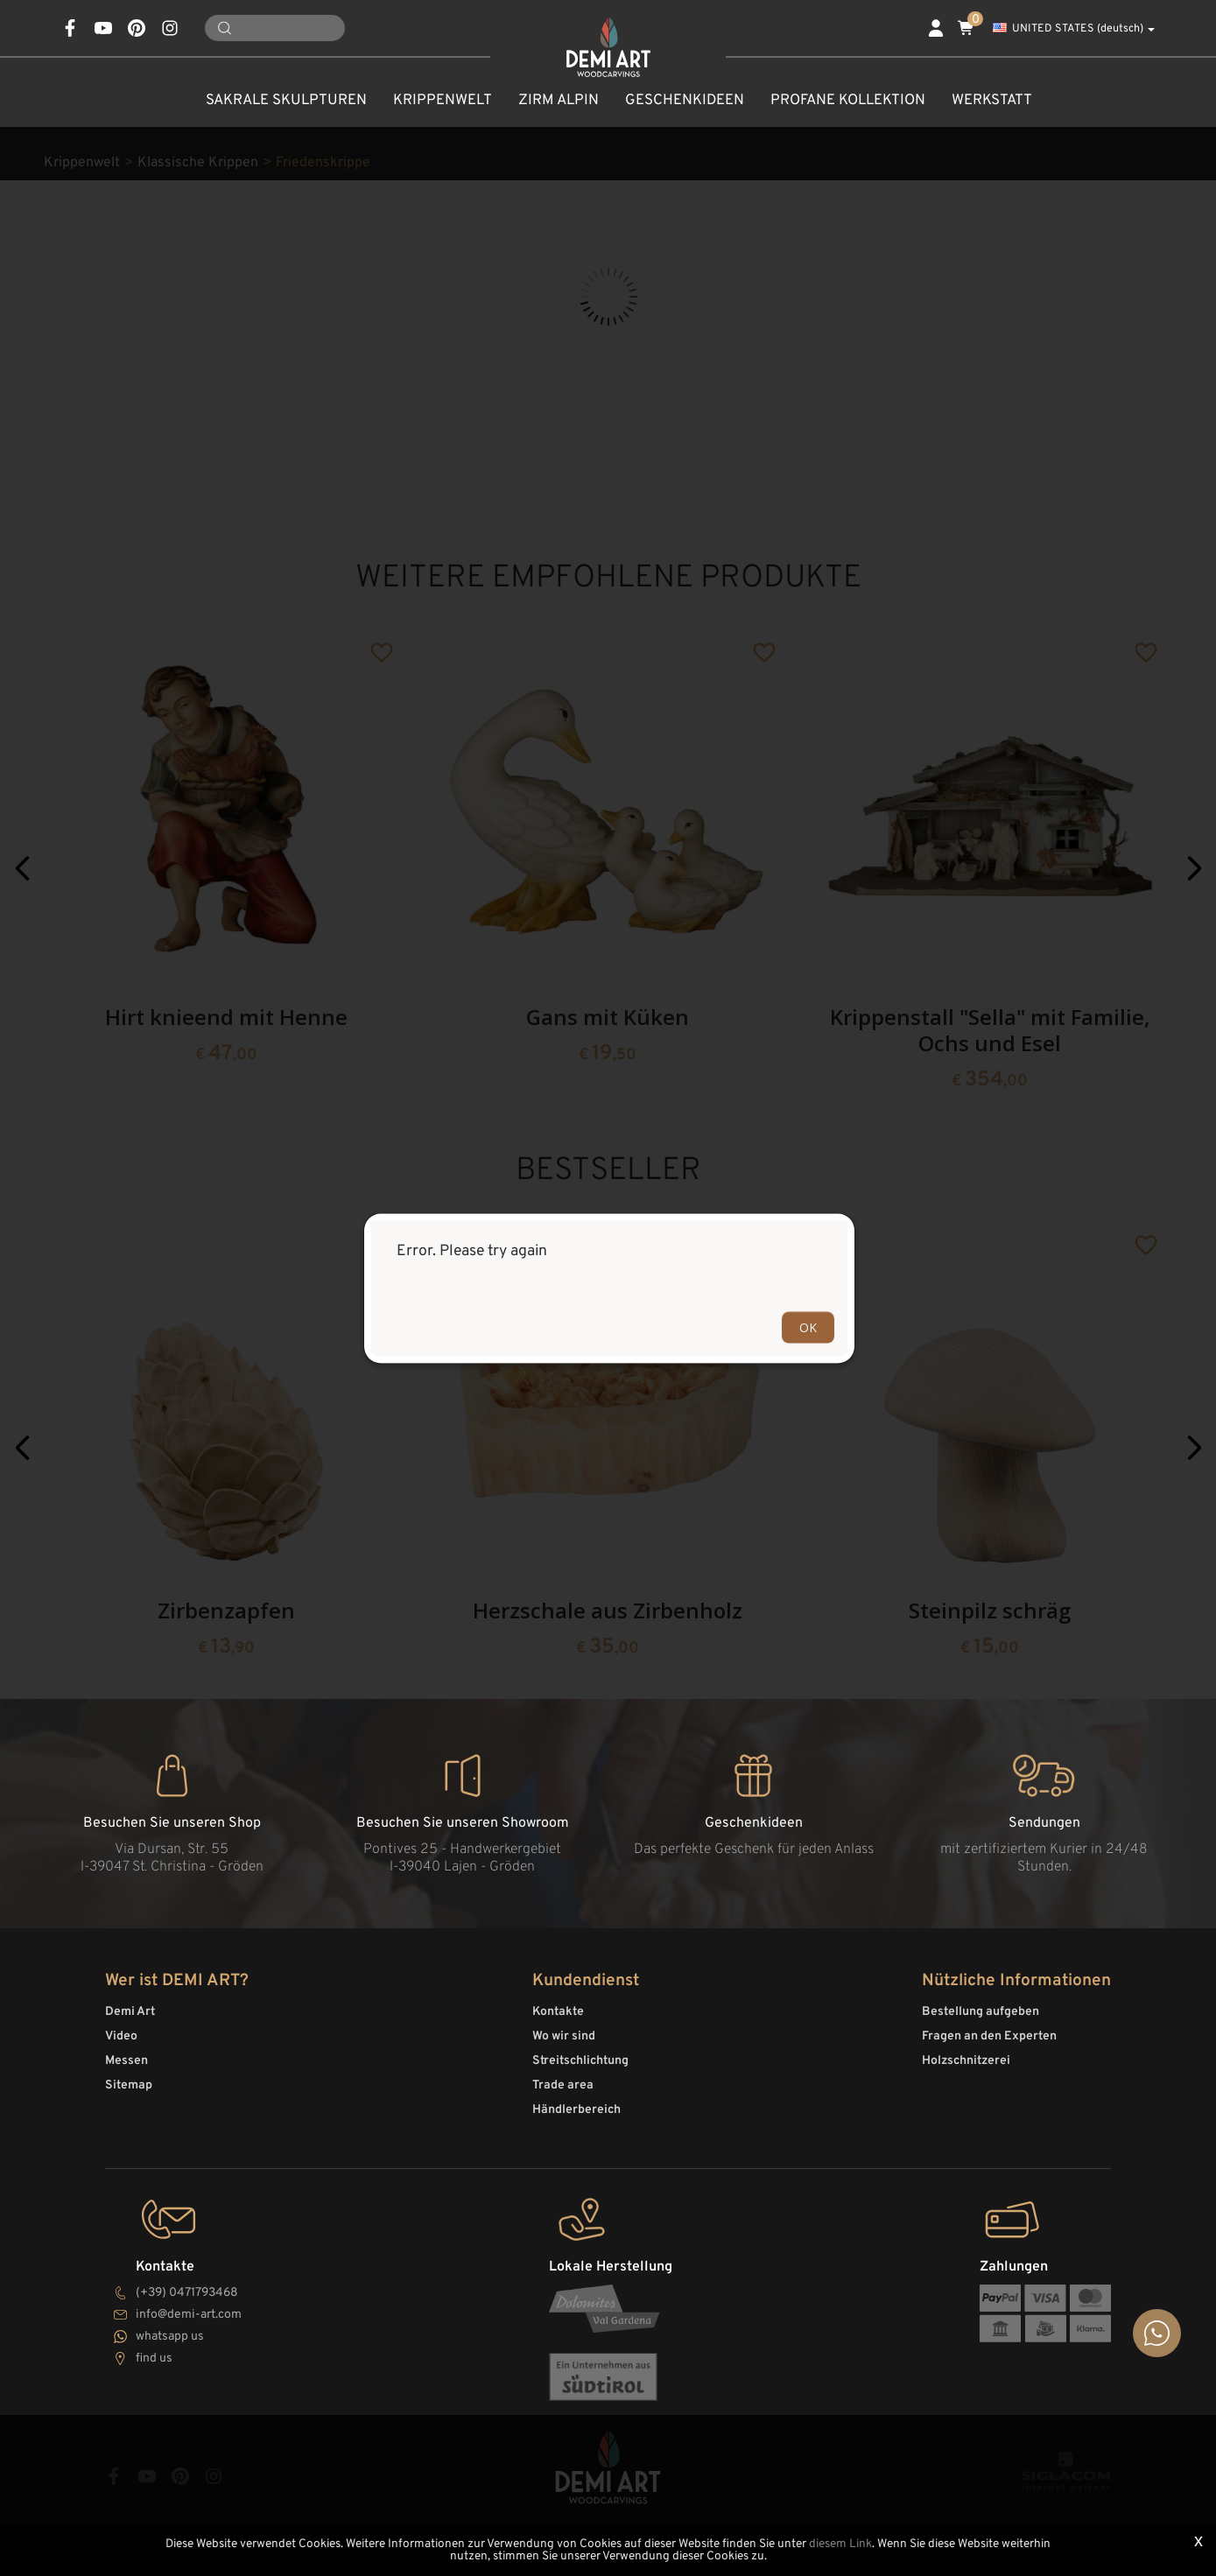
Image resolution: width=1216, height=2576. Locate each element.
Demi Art (130, 2011)
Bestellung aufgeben (980, 2011)
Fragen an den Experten (989, 2036)
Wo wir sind (563, 2036)
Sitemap (128, 2085)
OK (808, 1326)
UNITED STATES (1074, 29)
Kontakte (558, 2011)
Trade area (563, 2085)
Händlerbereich (576, 2109)
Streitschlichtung (580, 2060)
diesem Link (840, 2544)
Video (121, 2036)
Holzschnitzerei (966, 2060)
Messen (126, 2060)
